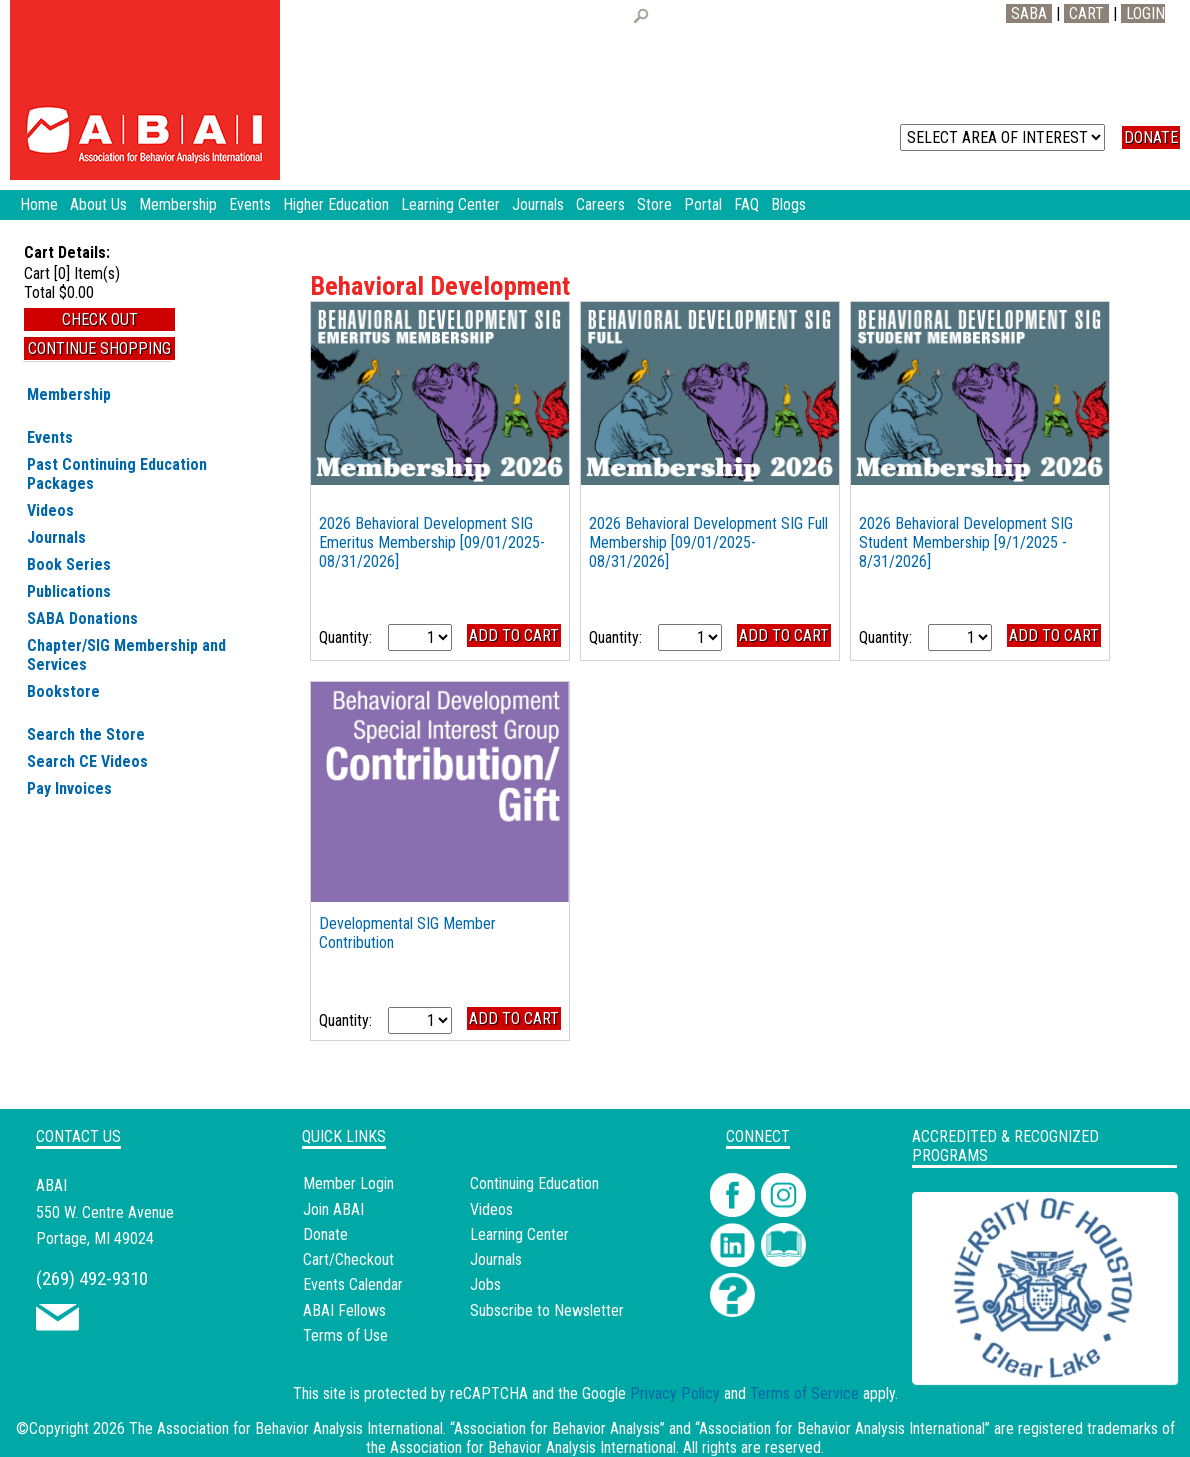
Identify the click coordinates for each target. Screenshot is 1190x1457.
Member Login (348, 1183)
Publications (69, 591)
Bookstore (63, 691)
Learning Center (519, 1234)
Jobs (485, 1284)
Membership (69, 394)
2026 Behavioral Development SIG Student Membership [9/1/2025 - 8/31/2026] (966, 542)
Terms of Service (804, 1393)
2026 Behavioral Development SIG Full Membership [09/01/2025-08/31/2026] (708, 542)
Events (50, 437)
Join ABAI (333, 1209)
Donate (325, 1234)
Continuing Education (534, 1183)
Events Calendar (353, 1284)
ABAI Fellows (344, 1310)
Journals (56, 537)
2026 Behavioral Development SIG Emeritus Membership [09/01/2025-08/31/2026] (432, 542)
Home (39, 204)
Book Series (69, 564)
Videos (50, 510)
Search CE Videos (87, 761)
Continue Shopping (99, 348)
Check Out (100, 319)
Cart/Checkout (348, 1259)
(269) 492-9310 (92, 1278)
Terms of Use (345, 1335)
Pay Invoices (69, 788)
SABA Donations (82, 618)
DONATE (1151, 137)
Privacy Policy (675, 1393)
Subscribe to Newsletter (547, 1310)
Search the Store (86, 734)
